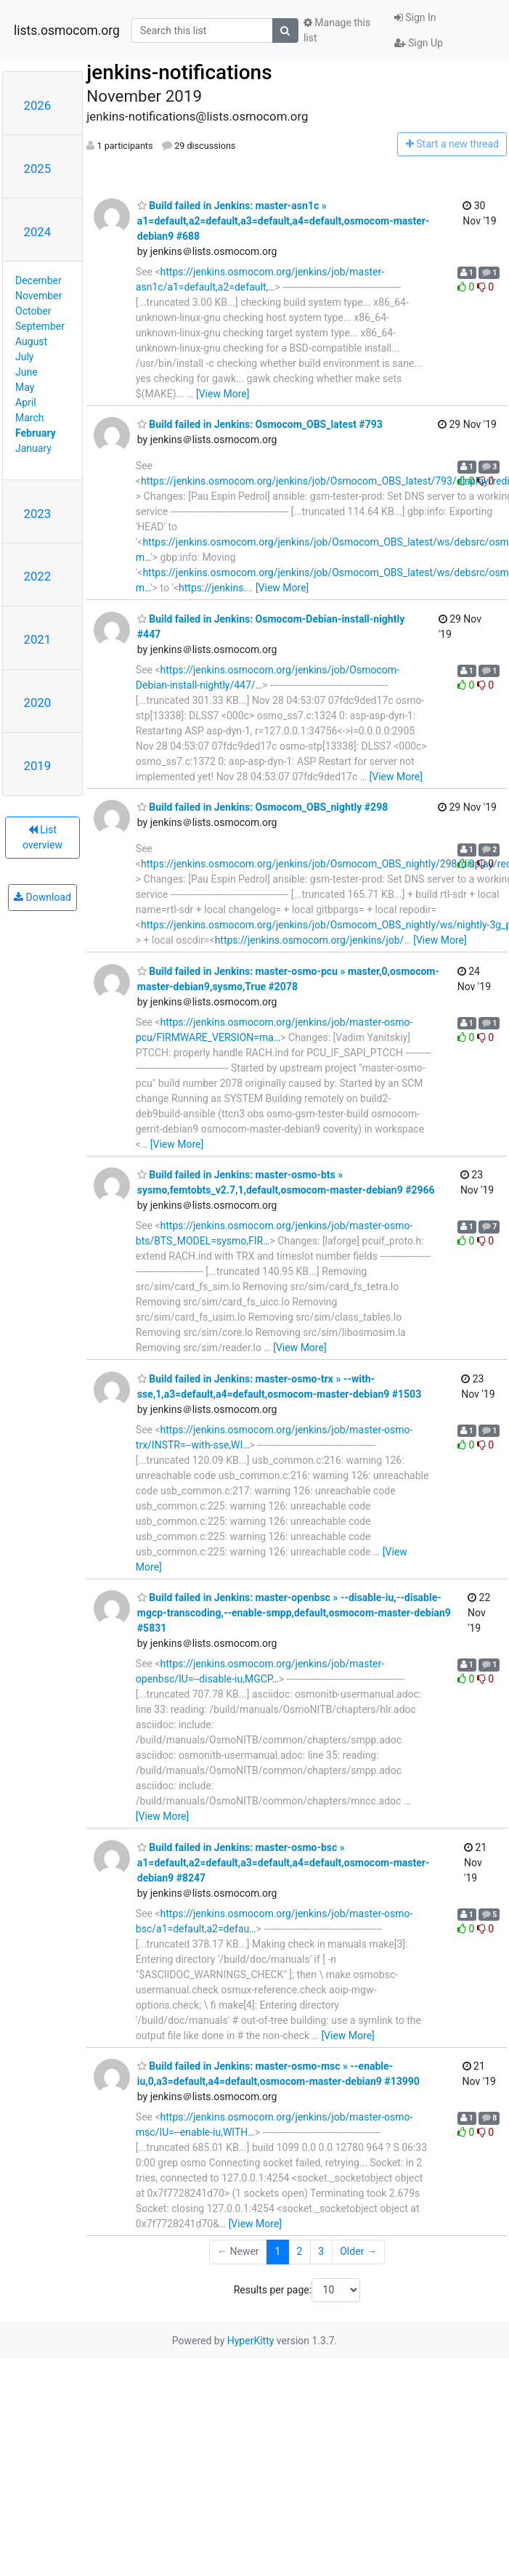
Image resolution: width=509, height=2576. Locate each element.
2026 (38, 105)
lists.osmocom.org (67, 30)
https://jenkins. (212, 588)
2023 (38, 513)
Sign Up (418, 43)
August (31, 341)
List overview (42, 837)
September (40, 326)
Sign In (415, 17)
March (29, 418)
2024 (38, 231)
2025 (38, 168)
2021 (38, 639)
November (38, 295)
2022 (38, 576)
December (38, 280)
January (33, 448)
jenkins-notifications (179, 72)
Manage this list (337, 30)
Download (42, 897)
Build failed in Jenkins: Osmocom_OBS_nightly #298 (262, 807)
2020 (38, 702)
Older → (358, 2251)
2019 (38, 765)
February (35, 433)
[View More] (222, 394)
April (25, 402)
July (24, 356)
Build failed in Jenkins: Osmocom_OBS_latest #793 (260, 424)
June (26, 372)
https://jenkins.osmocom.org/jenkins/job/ (309, 940)
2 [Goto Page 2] (299, 2251)
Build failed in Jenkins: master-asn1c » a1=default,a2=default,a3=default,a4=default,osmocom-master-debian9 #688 (283, 221)
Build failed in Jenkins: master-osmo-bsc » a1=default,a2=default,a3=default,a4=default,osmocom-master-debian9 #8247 (283, 1863)
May (24, 387)
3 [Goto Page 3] (321, 2251)
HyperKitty (250, 2340)
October (33, 311)
